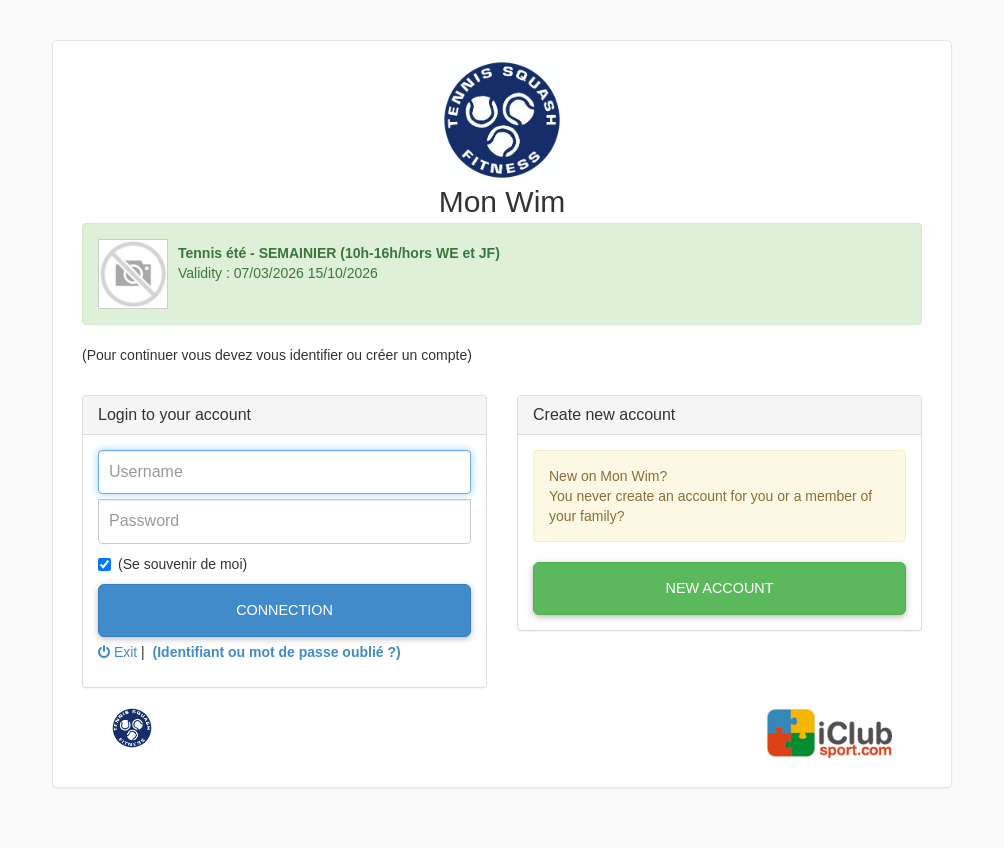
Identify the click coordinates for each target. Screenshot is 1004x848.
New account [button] (720, 588)
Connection (284, 610)
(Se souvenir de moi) (172, 564)
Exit (117, 652)
